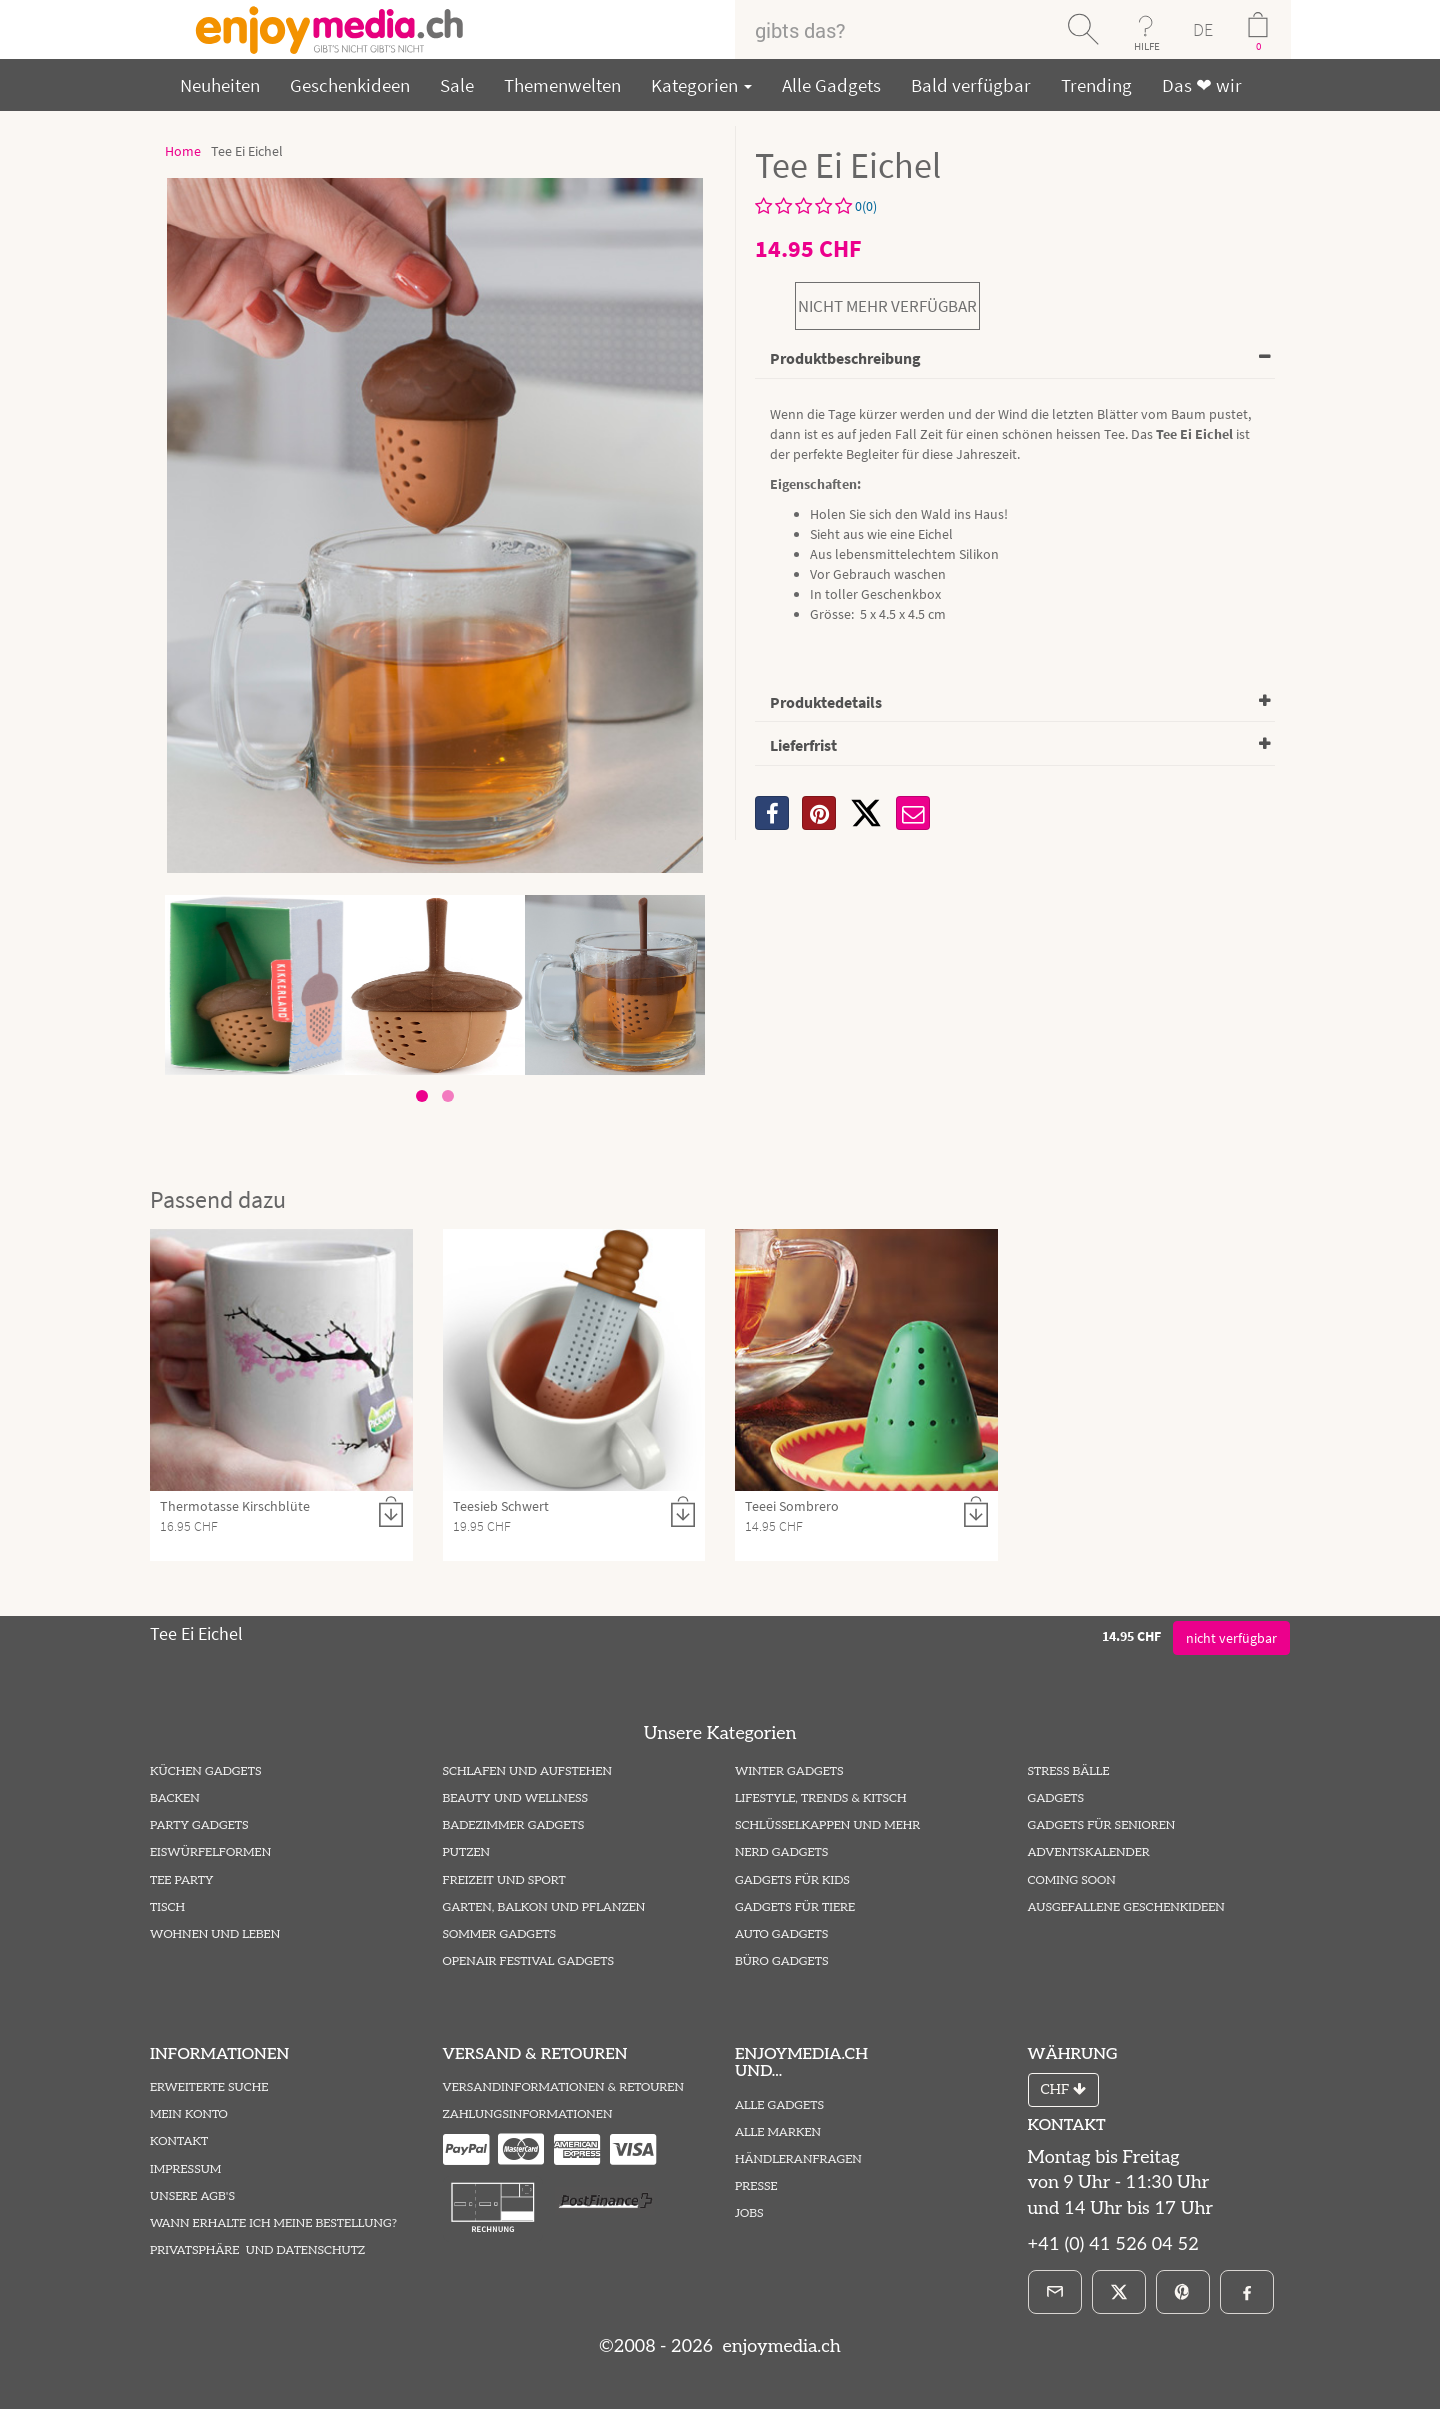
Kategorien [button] (701, 85)
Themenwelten (562, 85)
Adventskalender (1089, 1852)
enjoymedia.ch (779, 2346)
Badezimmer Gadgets (514, 1825)
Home (183, 151)
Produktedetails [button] (826, 702)
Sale (457, 85)
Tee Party (181, 1880)
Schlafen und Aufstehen (527, 1771)
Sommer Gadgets (499, 1934)
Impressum (185, 2169)
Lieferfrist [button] (803, 745)
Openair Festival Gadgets (528, 1961)
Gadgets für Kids (792, 1880)
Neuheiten (220, 85)
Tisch (167, 1907)
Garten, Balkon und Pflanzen (544, 1907)
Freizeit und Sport (504, 1880)
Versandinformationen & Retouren (563, 2087)
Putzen (467, 1852)
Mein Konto (189, 2114)
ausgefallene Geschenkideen (1126, 1907)
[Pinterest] (1183, 2292)
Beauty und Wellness (516, 1798)
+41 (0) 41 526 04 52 (1113, 2244)
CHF (1063, 2089)
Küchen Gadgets (205, 1771)
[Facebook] (1247, 2292)
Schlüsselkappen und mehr (827, 1825)
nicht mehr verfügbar (887, 306)
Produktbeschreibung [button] (845, 358)
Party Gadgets (199, 1825)
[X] (866, 813)
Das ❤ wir (1202, 85)
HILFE (1147, 46)
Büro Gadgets (781, 1961)
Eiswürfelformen (210, 1852)
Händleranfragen (798, 2159)
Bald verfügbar (971, 85)
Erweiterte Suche (209, 2087)
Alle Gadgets (831, 85)
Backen (175, 1798)
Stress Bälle (1069, 1771)
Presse (756, 2186)
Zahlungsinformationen (528, 2114)
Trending (1096, 85)
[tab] (1015, 359)
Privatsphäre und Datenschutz (257, 2250)
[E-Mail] (1055, 2292)
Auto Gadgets (781, 1934)
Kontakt (179, 2141)
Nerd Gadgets (781, 1852)
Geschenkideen (350, 85)
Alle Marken (778, 2132)
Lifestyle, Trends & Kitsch (821, 1798)
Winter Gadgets (789, 1771)
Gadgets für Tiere (795, 1907)
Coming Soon (1072, 1880)
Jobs (749, 2213)
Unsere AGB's (192, 2196)
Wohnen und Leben (215, 1934)
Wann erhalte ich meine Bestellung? (273, 2223)
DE (1203, 29)
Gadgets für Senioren (1102, 1825)
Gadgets (1056, 1798)
